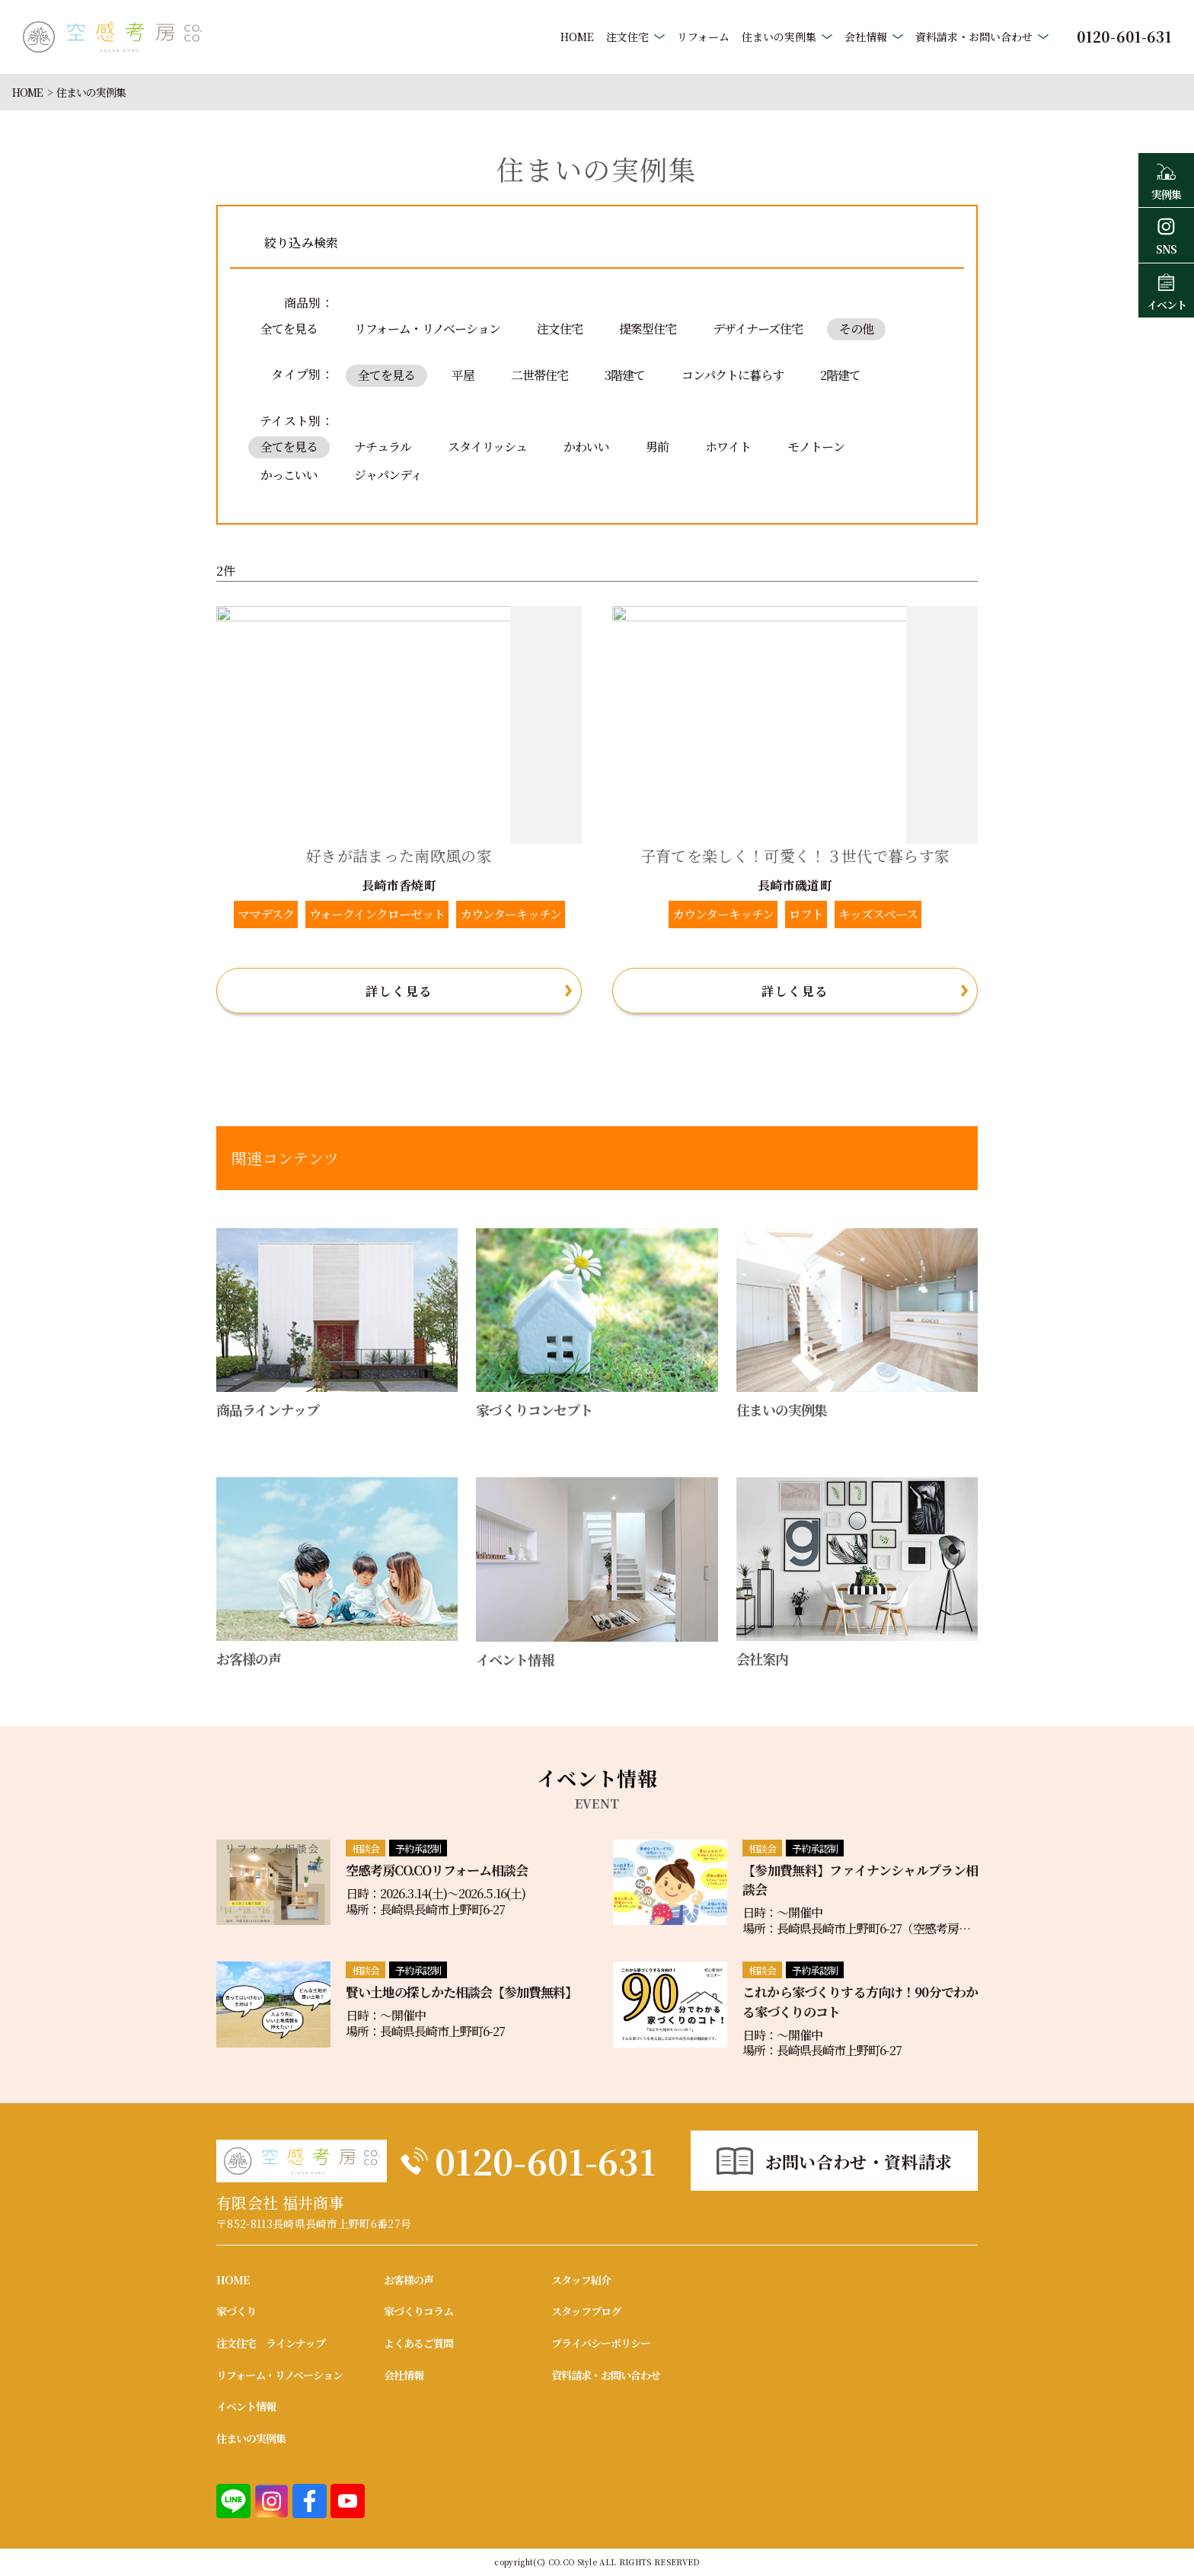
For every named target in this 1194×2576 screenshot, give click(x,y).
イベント (1166, 290)
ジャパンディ (388, 475)
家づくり (236, 2311)
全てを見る (289, 328)
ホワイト (728, 446)
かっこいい (289, 475)
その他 (856, 328)
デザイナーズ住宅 (758, 328)
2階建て (840, 375)
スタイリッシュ (487, 446)
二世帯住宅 (539, 375)
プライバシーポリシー (600, 2343)
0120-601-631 (545, 2160)
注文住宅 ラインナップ (270, 2343)
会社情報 (865, 36)
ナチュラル (382, 446)
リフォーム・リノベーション (427, 328)
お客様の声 (408, 2279)
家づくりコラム (418, 2311)
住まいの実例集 (779, 36)
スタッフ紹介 (581, 2279)
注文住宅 (627, 36)
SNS (1166, 234)
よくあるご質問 (418, 2343)
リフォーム (703, 36)
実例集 (1166, 180)
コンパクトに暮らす (733, 375)
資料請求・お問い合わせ (974, 36)
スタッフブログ (586, 2311)
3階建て (625, 375)
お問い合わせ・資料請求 (859, 2161)
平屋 (463, 375)
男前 (657, 446)
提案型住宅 (647, 328)
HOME (577, 36)
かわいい (586, 446)
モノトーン (815, 446)
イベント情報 (246, 2406)
